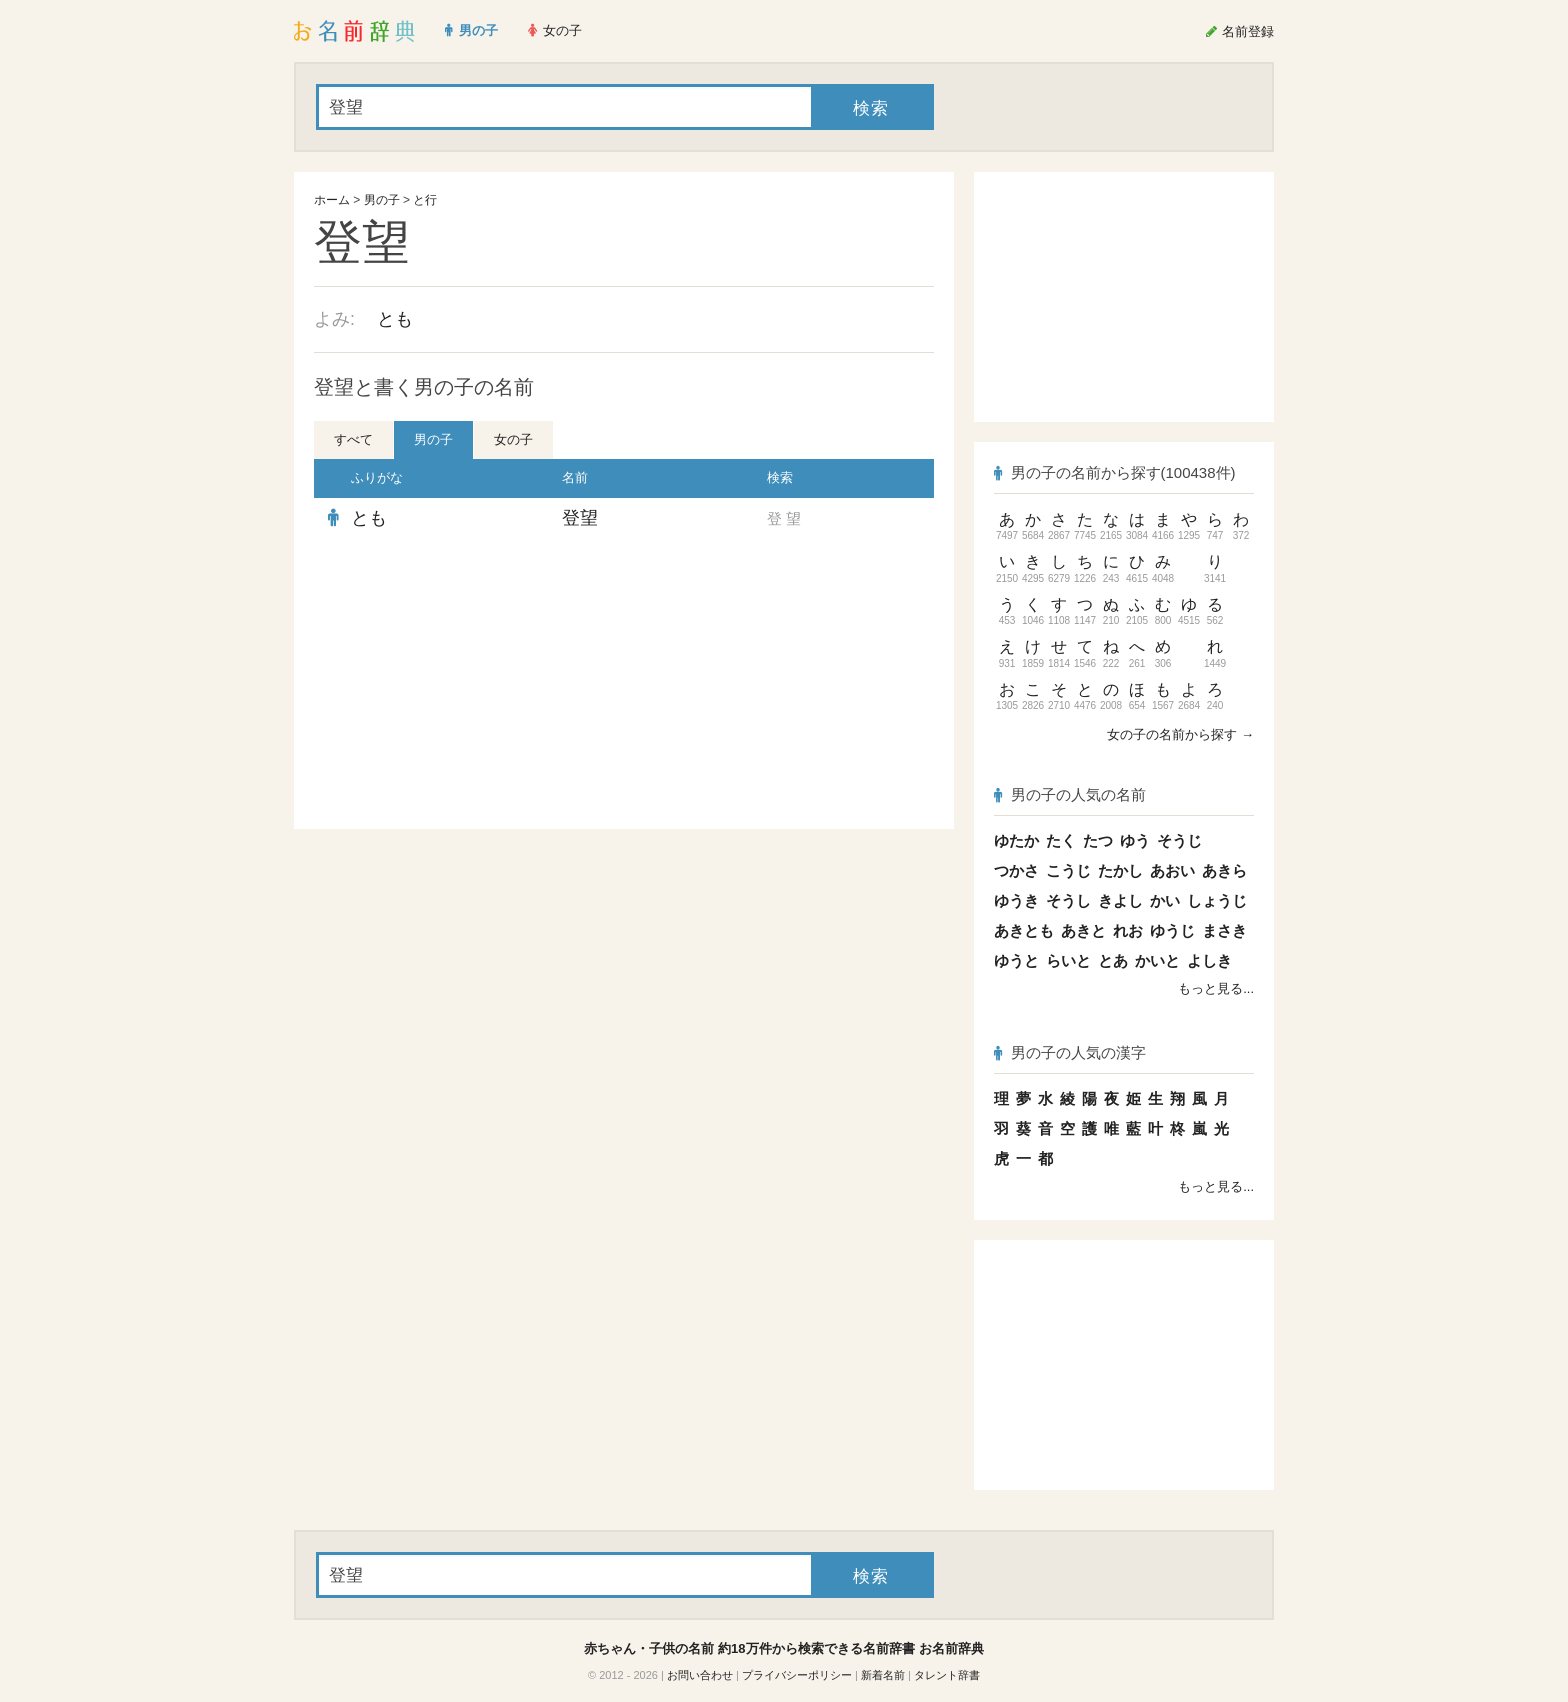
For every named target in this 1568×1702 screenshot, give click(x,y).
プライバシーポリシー (797, 1675)
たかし (1120, 870)
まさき (1224, 930)
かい (1165, 900)
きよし (1120, 900)
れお (1128, 930)
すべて (353, 439)
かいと (1157, 960)
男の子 (382, 200)
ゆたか (1016, 840)
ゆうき (1016, 900)
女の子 (513, 439)
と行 (425, 200)
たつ (1098, 840)
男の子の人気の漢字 (1070, 1052)
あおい (1172, 870)
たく (1061, 840)
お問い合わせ (700, 1675)
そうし (1068, 900)
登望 (580, 518)
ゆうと (1016, 960)
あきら (1224, 870)
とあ (1113, 960)
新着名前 (883, 1675)
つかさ (1016, 870)
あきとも (1024, 930)
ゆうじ (1172, 930)
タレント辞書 (947, 1675)
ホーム (332, 200)
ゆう (1135, 840)
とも (395, 319)
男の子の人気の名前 (1070, 794)
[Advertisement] (464, 684)
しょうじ (1217, 900)
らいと (1068, 960)
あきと (1083, 930)
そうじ (1179, 840)
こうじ (1068, 870)
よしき (1209, 960)
